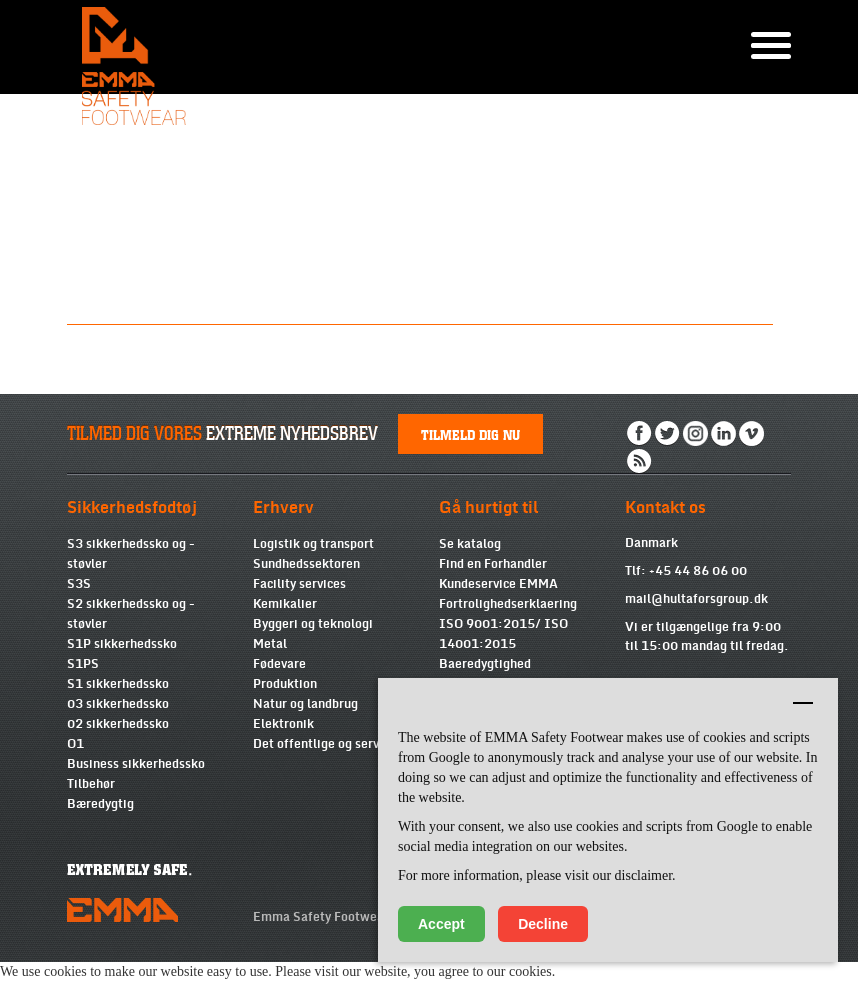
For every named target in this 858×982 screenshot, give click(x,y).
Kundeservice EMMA (498, 584)
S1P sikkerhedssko (122, 644)
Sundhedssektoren (306, 564)
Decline (543, 924)
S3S (79, 584)
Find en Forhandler (493, 564)
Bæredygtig (100, 804)
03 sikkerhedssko (118, 704)
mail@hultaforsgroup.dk (696, 599)
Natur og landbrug (305, 704)
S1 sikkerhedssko (118, 684)
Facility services (299, 584)
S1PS (83, 664)
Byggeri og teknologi (313, 624)
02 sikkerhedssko (118, 724)
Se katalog (470, 544)
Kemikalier (285, 604)
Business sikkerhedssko (136, 764)
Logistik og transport (313, 544)
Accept (441, 924)
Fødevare (279, 664)
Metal (270, 644)
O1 (75, 744)
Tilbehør (91, 784)
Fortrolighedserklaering (508, 604)
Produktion (285, 684)
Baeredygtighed (485, 664)
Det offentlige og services (327, 744)
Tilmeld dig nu (470, 434)
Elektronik (283, 724)
